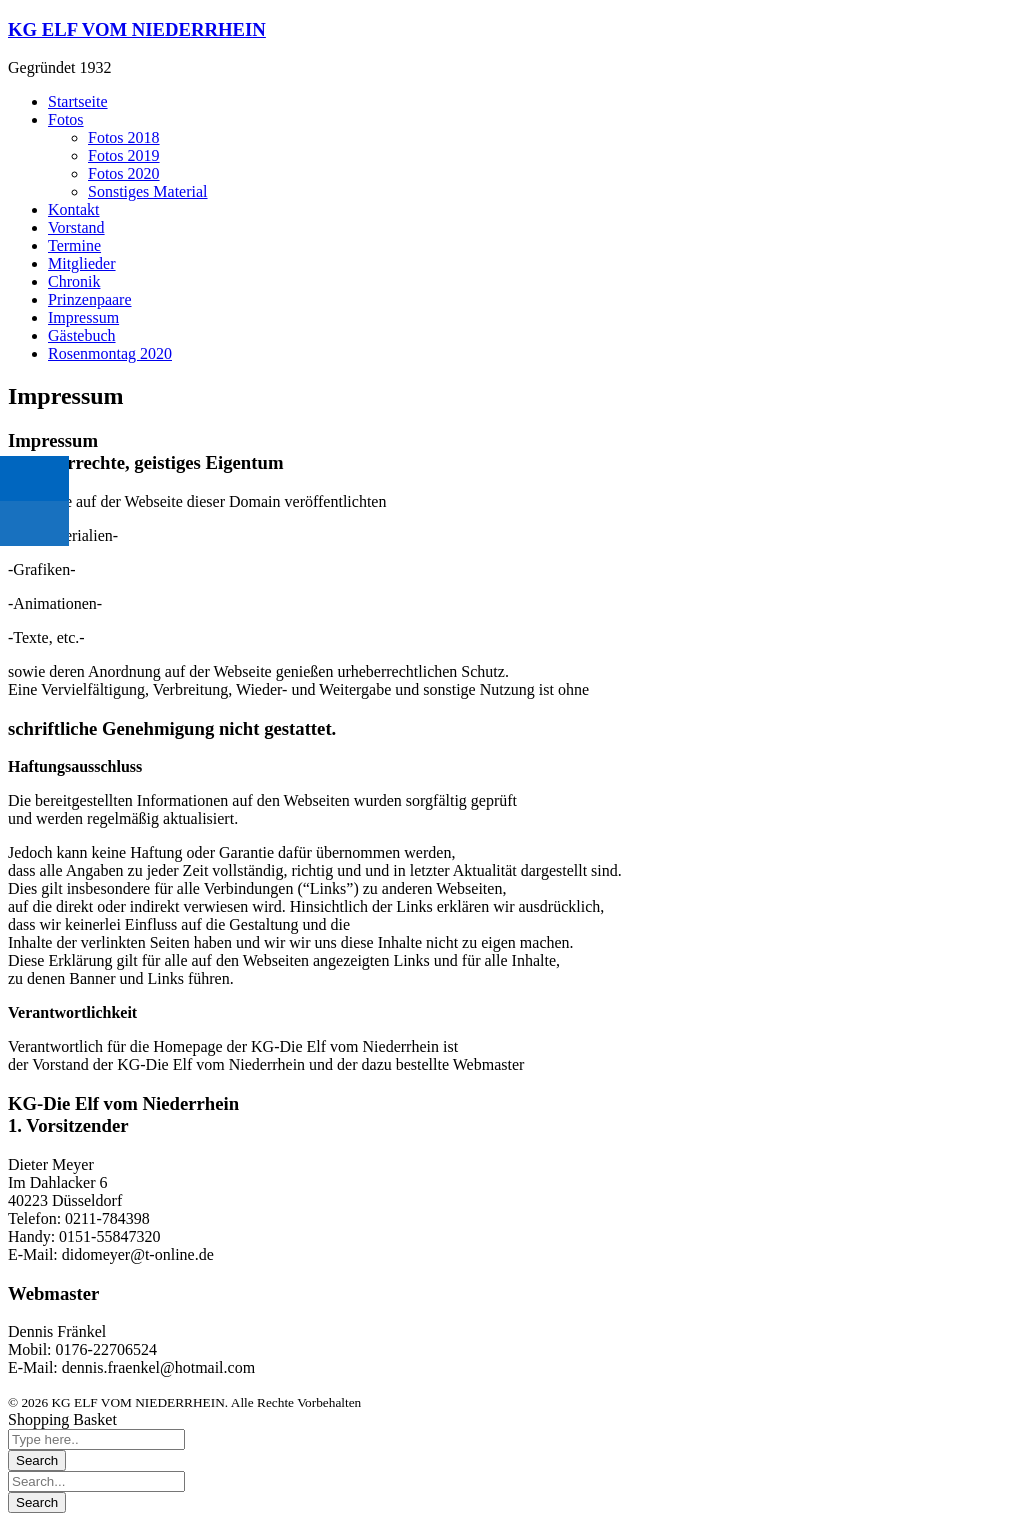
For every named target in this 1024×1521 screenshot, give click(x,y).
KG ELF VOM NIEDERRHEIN (137, 29)
